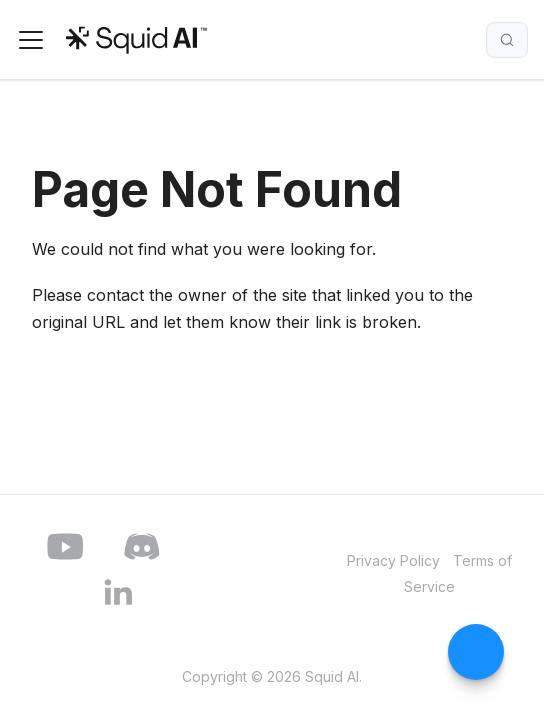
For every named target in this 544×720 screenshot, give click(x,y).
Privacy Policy (393, 560)
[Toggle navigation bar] (31, 40)
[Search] (507, 40)
